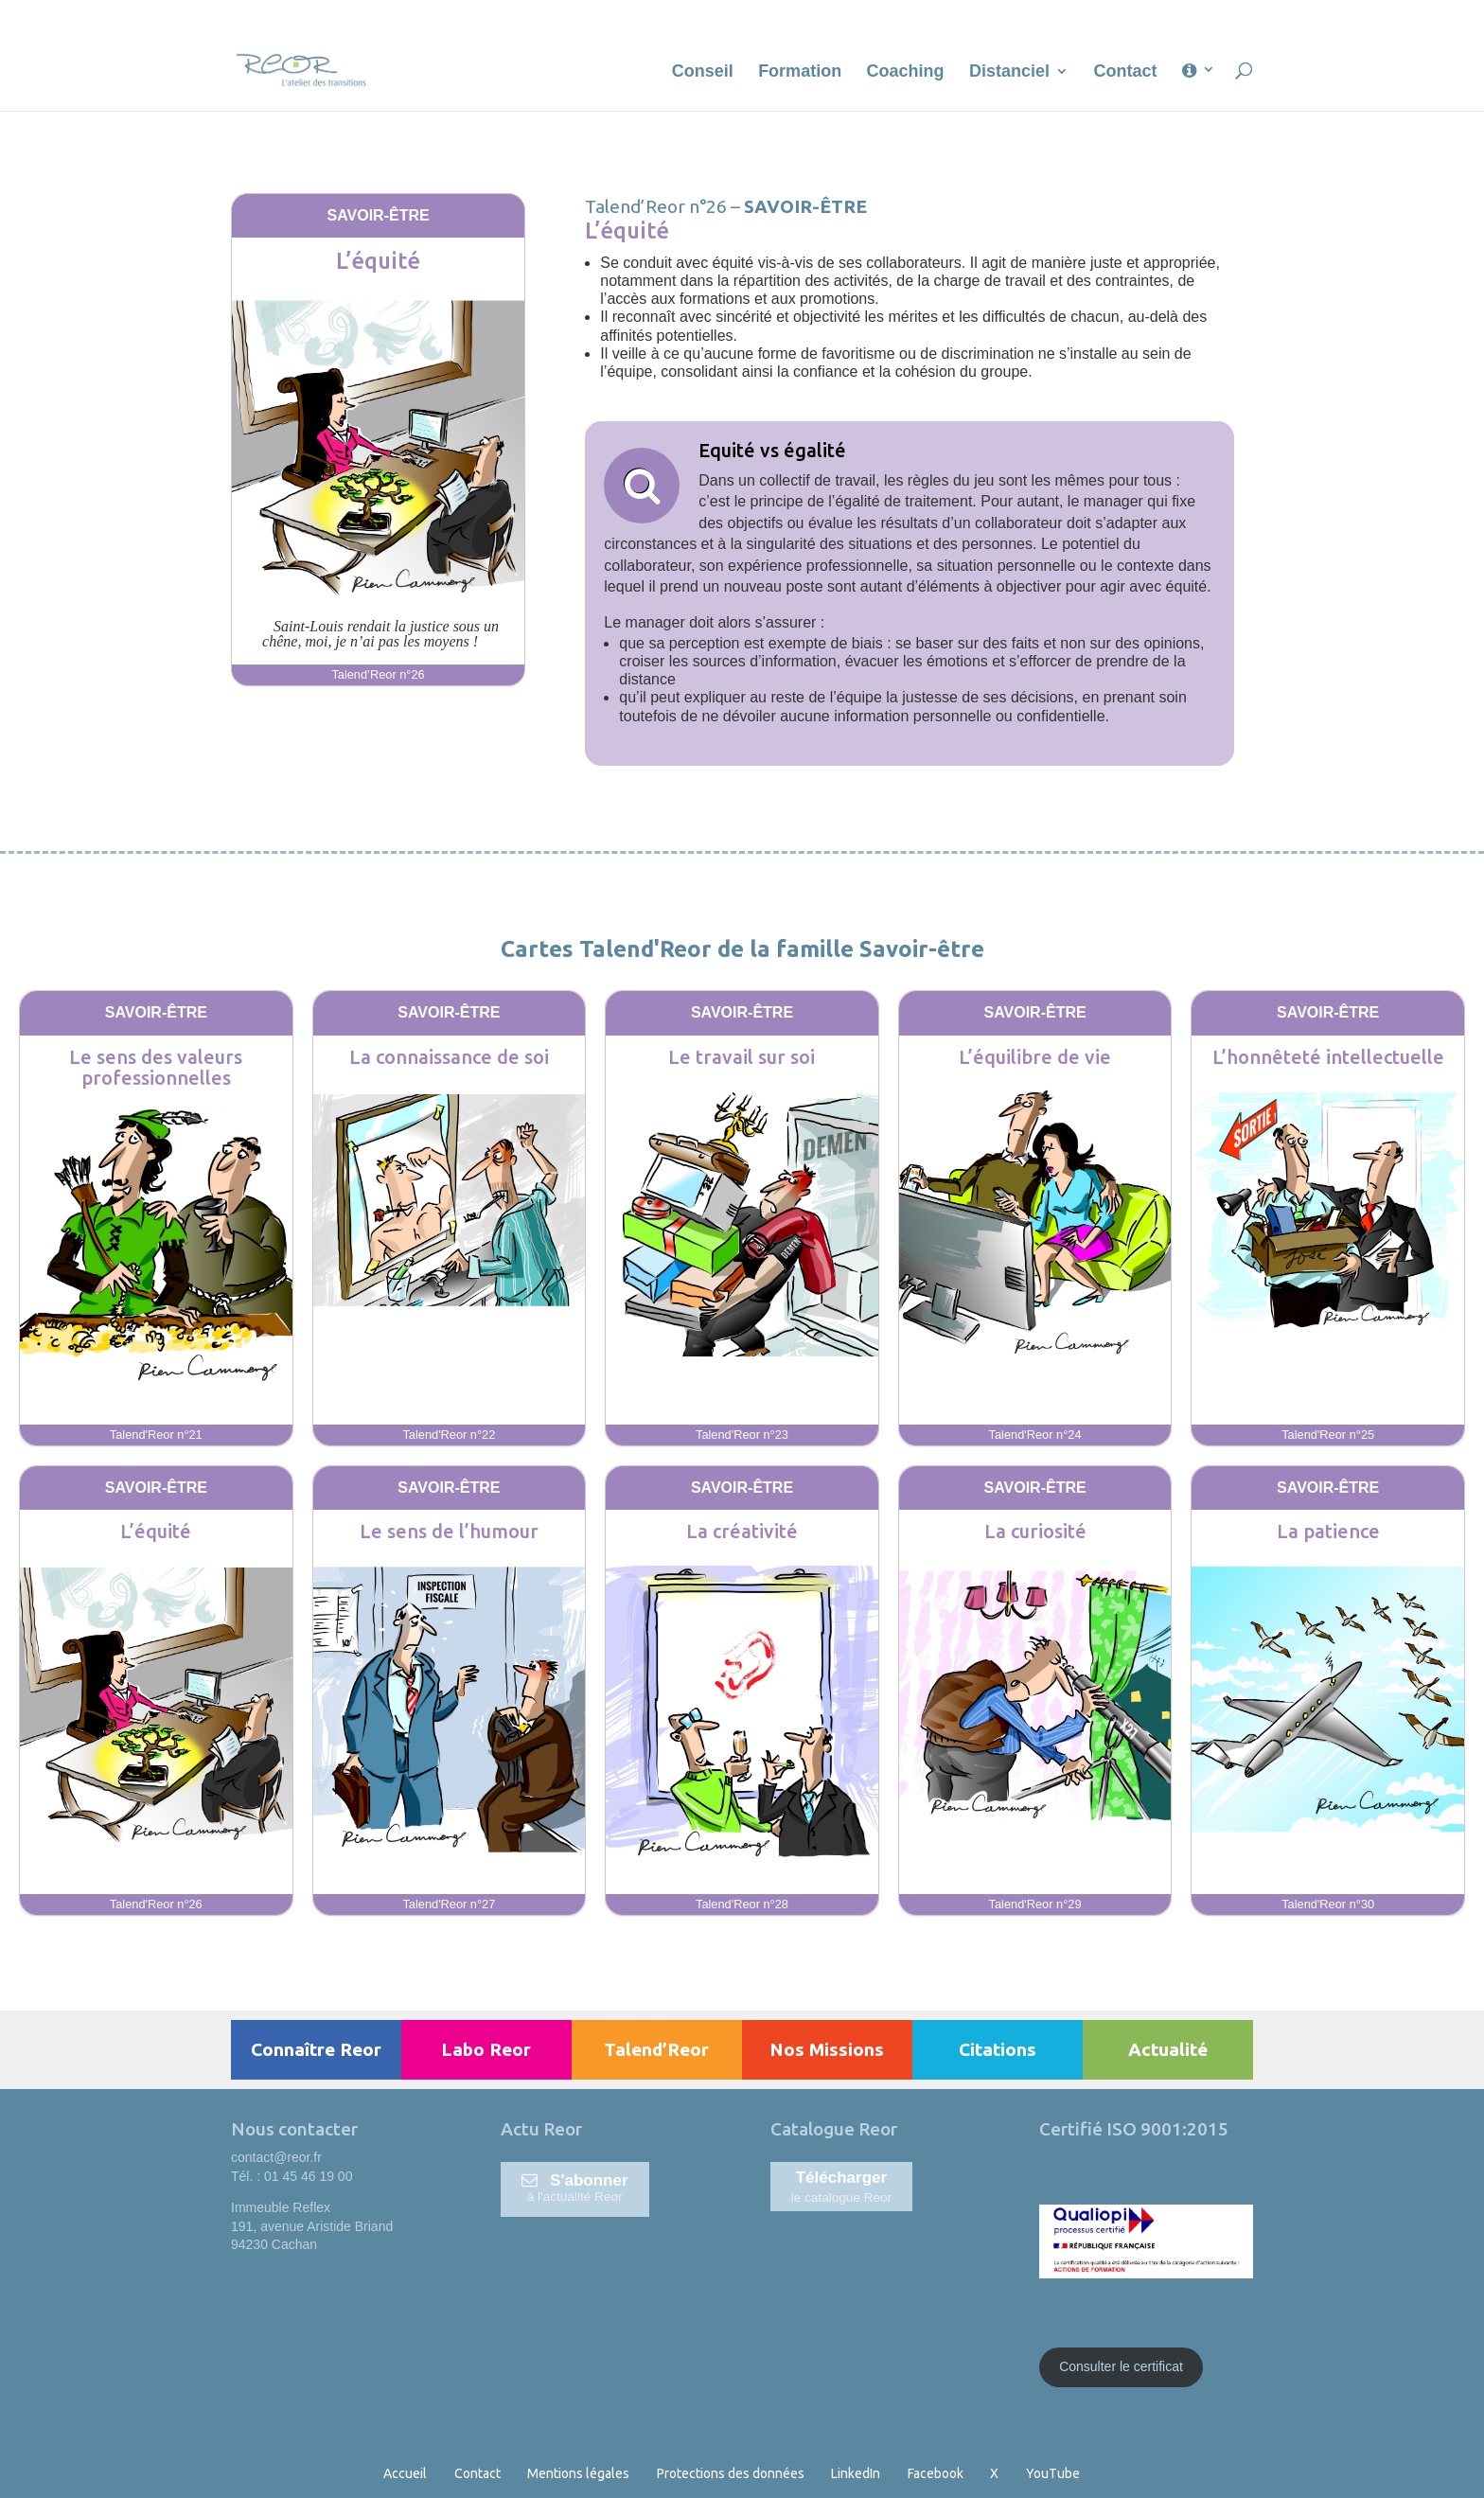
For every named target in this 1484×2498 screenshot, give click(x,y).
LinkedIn (855, 2473)
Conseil (702, 72)
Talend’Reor (656, 2049)
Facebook (935, 2473)
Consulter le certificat (1121, 2366)
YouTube (1053, 2473)
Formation (799, 72)
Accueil (405, 2473)
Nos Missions (826, 2049)
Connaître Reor (316, 2049)
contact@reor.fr (276, 2157)
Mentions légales (578, 2473)
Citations (997, 2049)
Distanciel (1009, 72)
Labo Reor (486, 2049)
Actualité (1168, 2049)
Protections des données (730, 2473)
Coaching (906, 72)
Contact (1125, 72)
